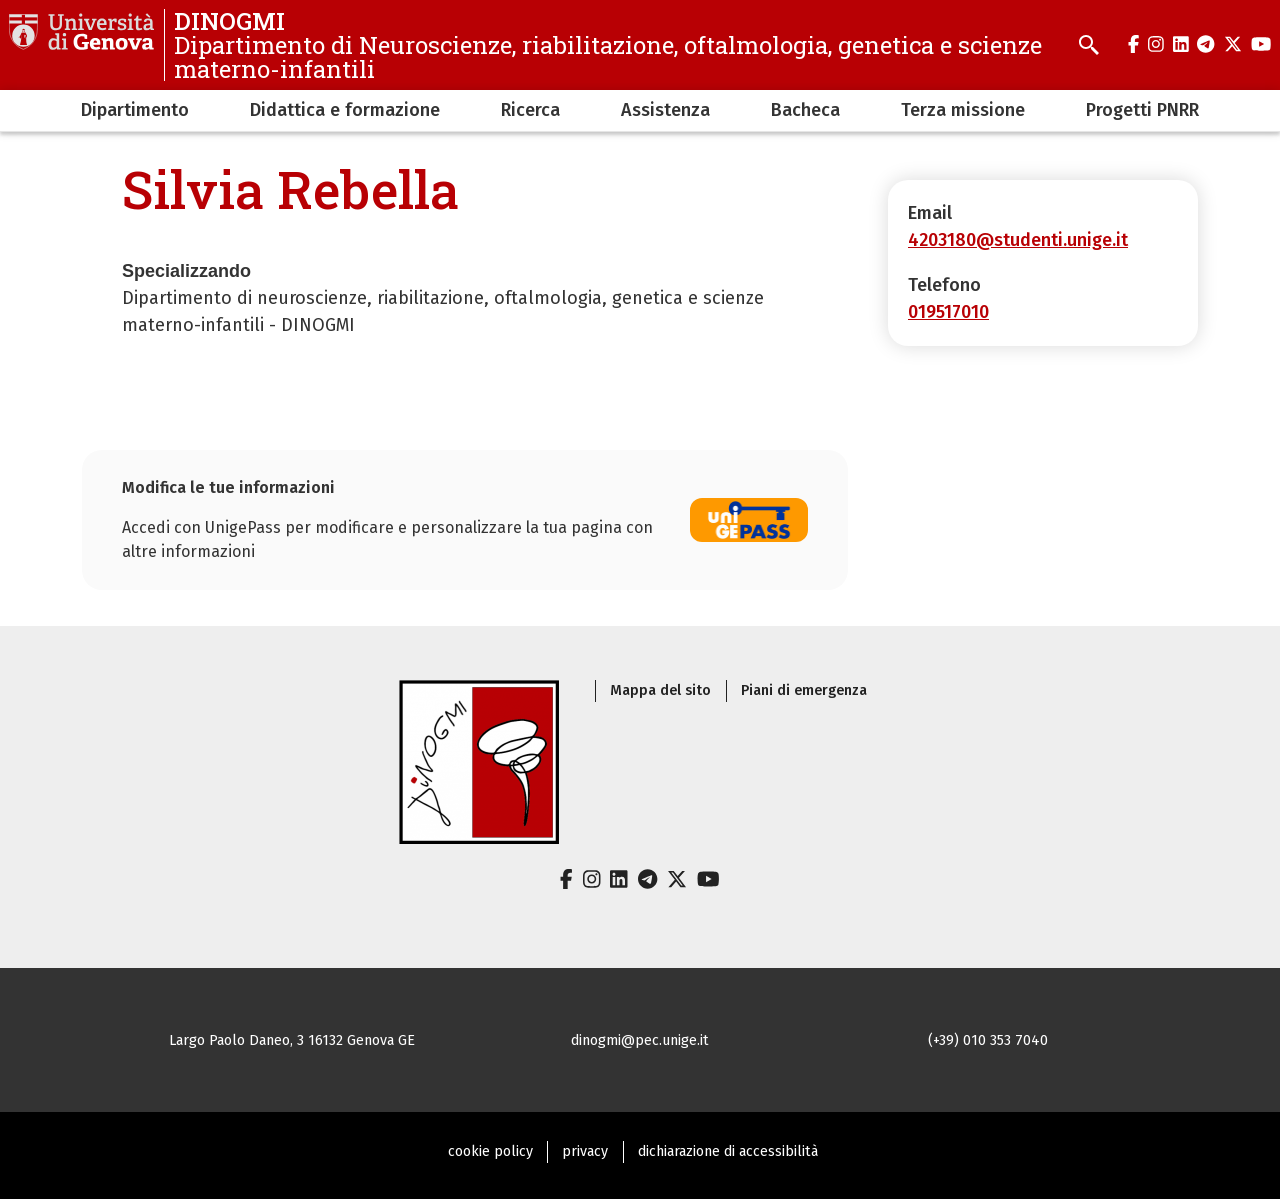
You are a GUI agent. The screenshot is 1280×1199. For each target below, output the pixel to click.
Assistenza (665, 110)
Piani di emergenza (804, 690)
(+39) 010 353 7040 (988, 1040)
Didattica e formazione (345, 110)
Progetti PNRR (1142, 110)
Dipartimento (135, 110)
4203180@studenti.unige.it (1018, 240)
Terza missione (963, 110)
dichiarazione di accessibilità (728, 1151)
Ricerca (530, 110)
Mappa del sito (660, 690)
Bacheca (805, 110)
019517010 (948, 312)
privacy (585, 1151)
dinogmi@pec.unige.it (640, 1040)
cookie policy (490, 1151)
